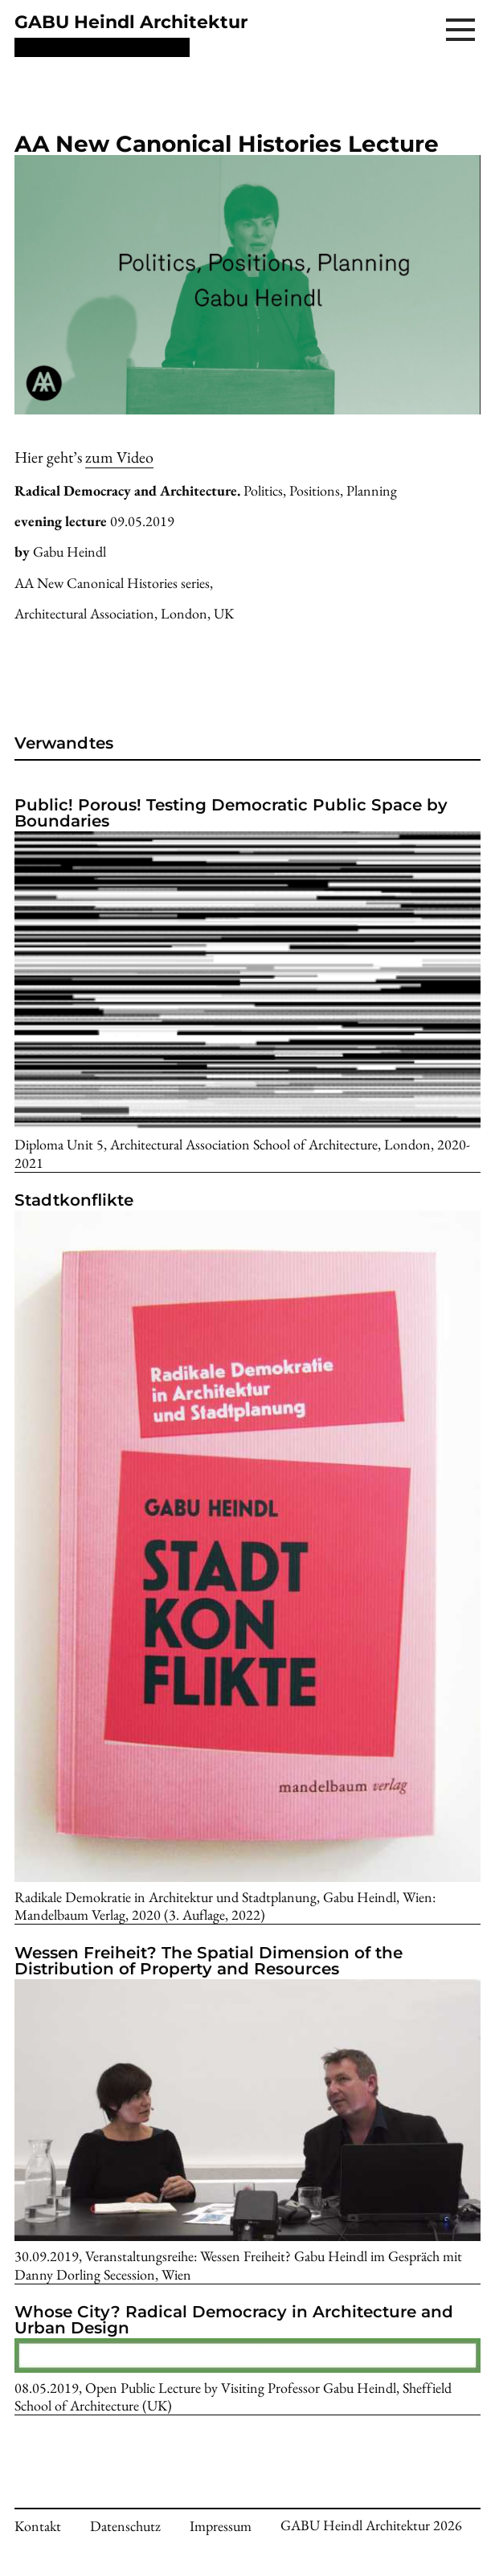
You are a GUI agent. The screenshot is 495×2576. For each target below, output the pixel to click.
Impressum (221, 2526)
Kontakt (37, 2526)
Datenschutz (125, 2526)
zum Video (119, 457)
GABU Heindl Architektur (131, 22)
